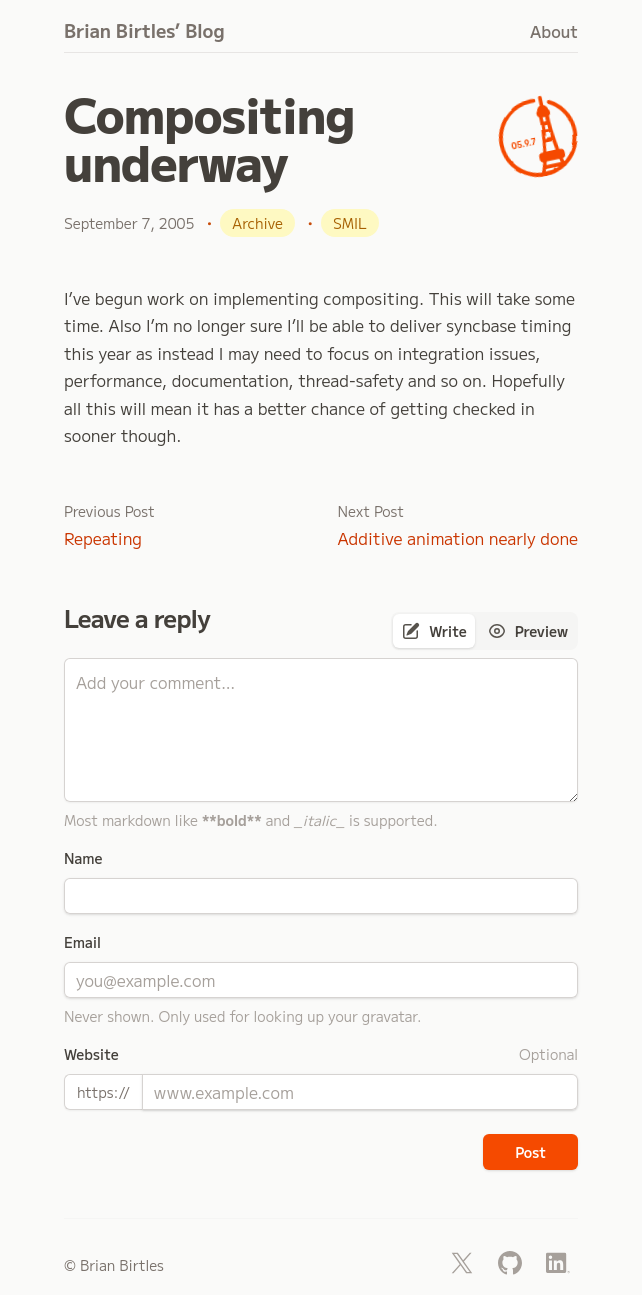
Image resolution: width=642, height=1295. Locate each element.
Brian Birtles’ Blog (144, 30)
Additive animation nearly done (458, 538)
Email (82, 942)
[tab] (434, 631)
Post (530, 1152)
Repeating (103, 538)
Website (91, 1054)
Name (83, 858)
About (554, 31)
